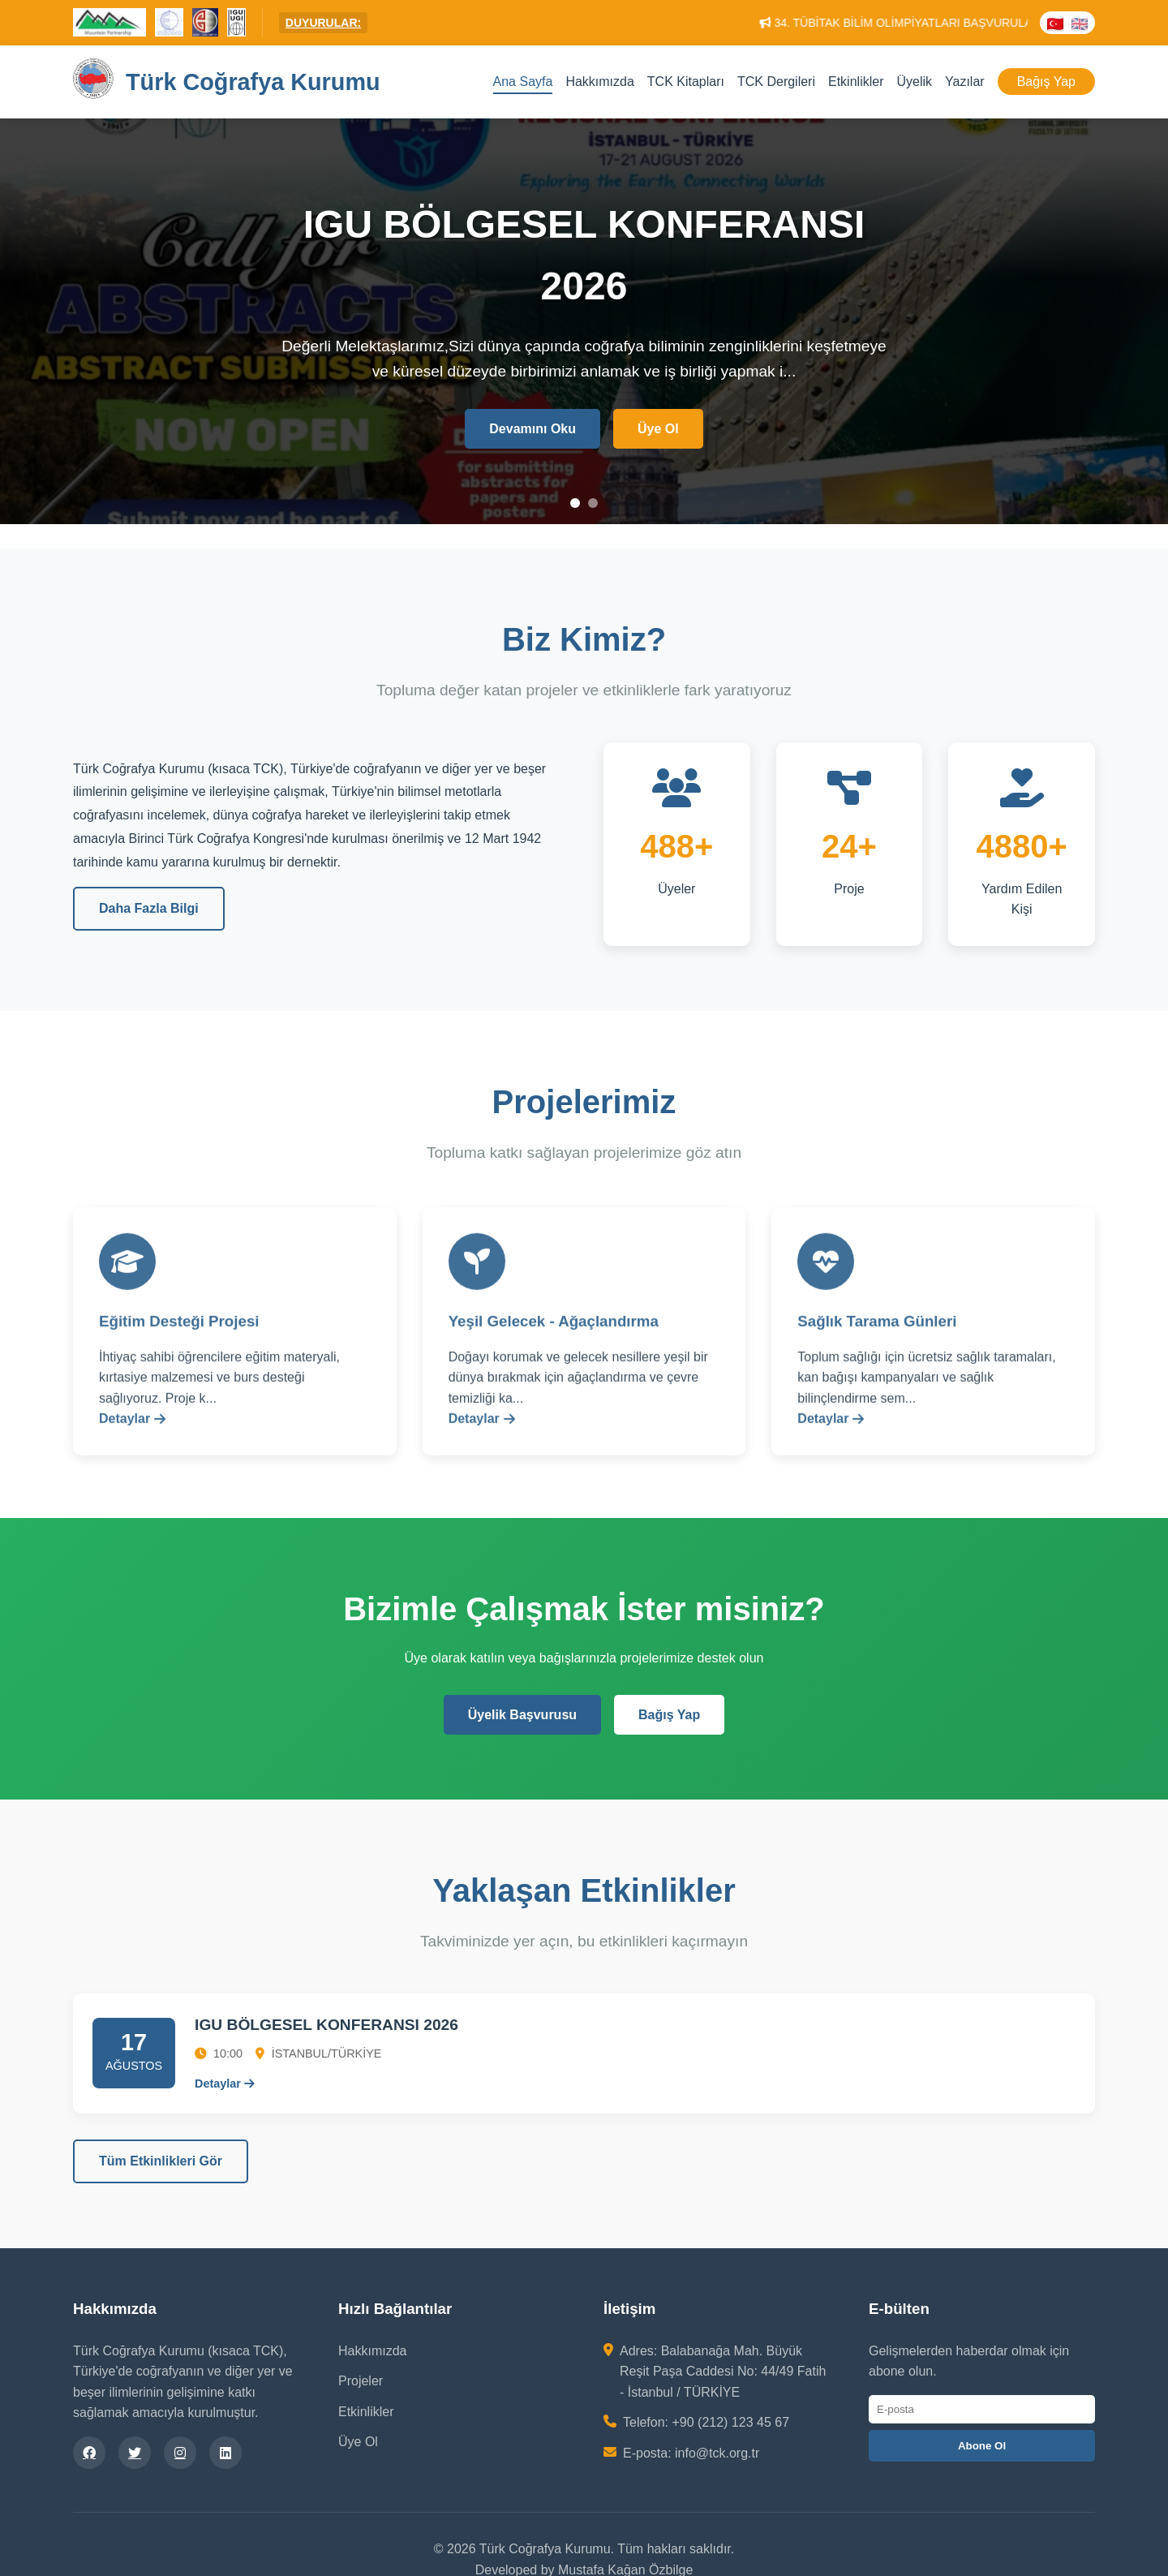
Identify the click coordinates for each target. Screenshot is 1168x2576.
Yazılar (965, 81)
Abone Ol (982, 2446)
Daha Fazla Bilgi (149, 908)
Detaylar (132, 1439)
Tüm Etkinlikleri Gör (160, 2161)
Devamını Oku (532, 429)
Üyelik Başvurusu (522, 1715)
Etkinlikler (855, 81)
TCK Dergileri (776, 81)
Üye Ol (658, 429)
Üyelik (914, 81)
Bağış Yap (1046, 81)
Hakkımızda (599, 81)
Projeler (360, 2381)
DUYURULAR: (323, 22)
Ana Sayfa (523, 81)
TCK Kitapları (685, 81)
